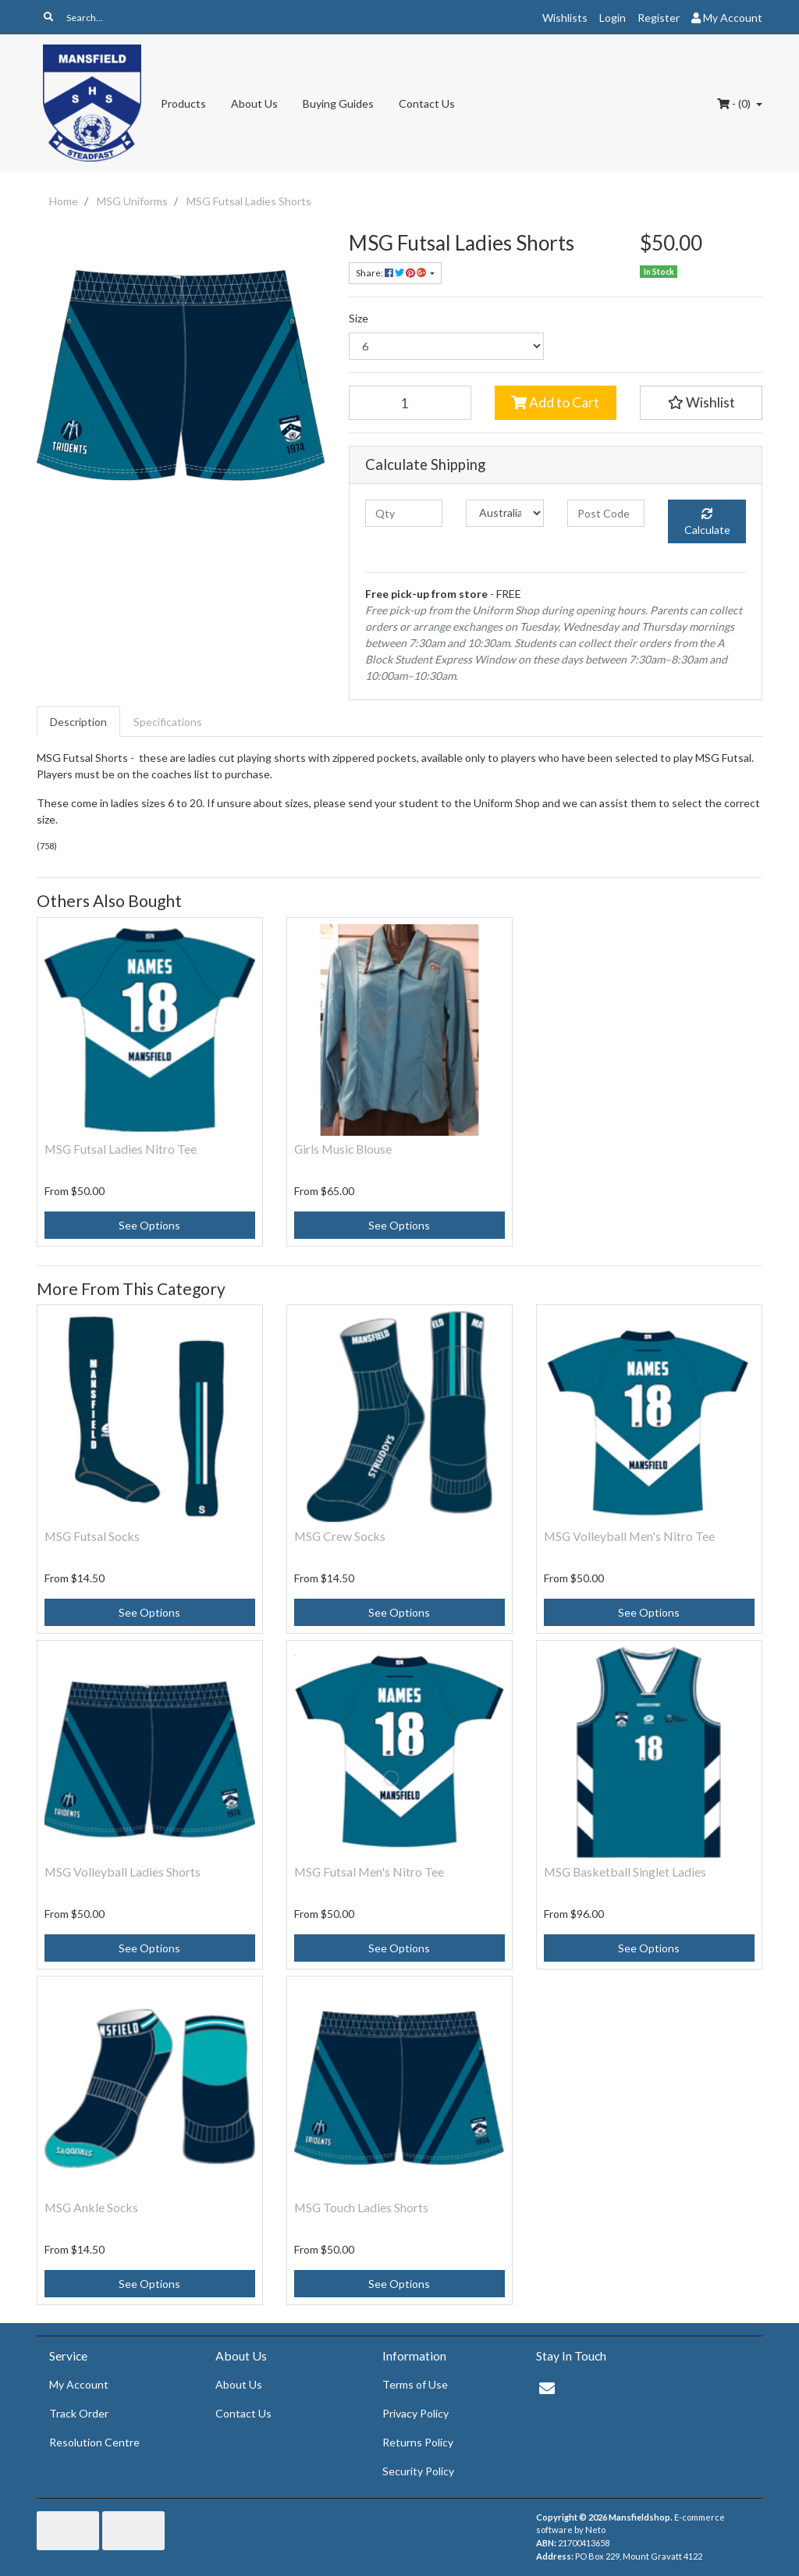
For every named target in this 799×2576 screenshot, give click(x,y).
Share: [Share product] (392, 273)
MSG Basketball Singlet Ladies (625, 1871)
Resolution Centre (94, 2442)
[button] (701, 403)
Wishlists (565, 17)
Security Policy (418, 2471)
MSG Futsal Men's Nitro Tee (369, 1871)
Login (612, 17)
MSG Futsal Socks (92, 1535)
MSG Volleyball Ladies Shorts (122, 1871)
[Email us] (547, 2388)
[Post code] (606, 513)
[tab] (78, 721)
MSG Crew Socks (339, 1535)
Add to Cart (555, 402)
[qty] (403, 513)
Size (358, 318)
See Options (149, 1225)
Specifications (167, 721)
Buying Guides (338, 103)
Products (183, 103)
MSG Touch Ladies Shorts (361, 2207)
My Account (78, 2384)
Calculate (707, 522)
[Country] (504, 513)
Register (658, 17)
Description (78, 721)
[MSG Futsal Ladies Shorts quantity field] (410, 403)
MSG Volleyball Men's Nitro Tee (629, 1535)
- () (735, 103)
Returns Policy (417, 2442)
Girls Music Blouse (343, 1148)
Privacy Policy (415, 2413)
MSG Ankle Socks (91, 2207)
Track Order (78, 2413)
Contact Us (427, 103)
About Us (254, 103)
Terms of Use (415, 2384)
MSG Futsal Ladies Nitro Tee (120, 1148)
